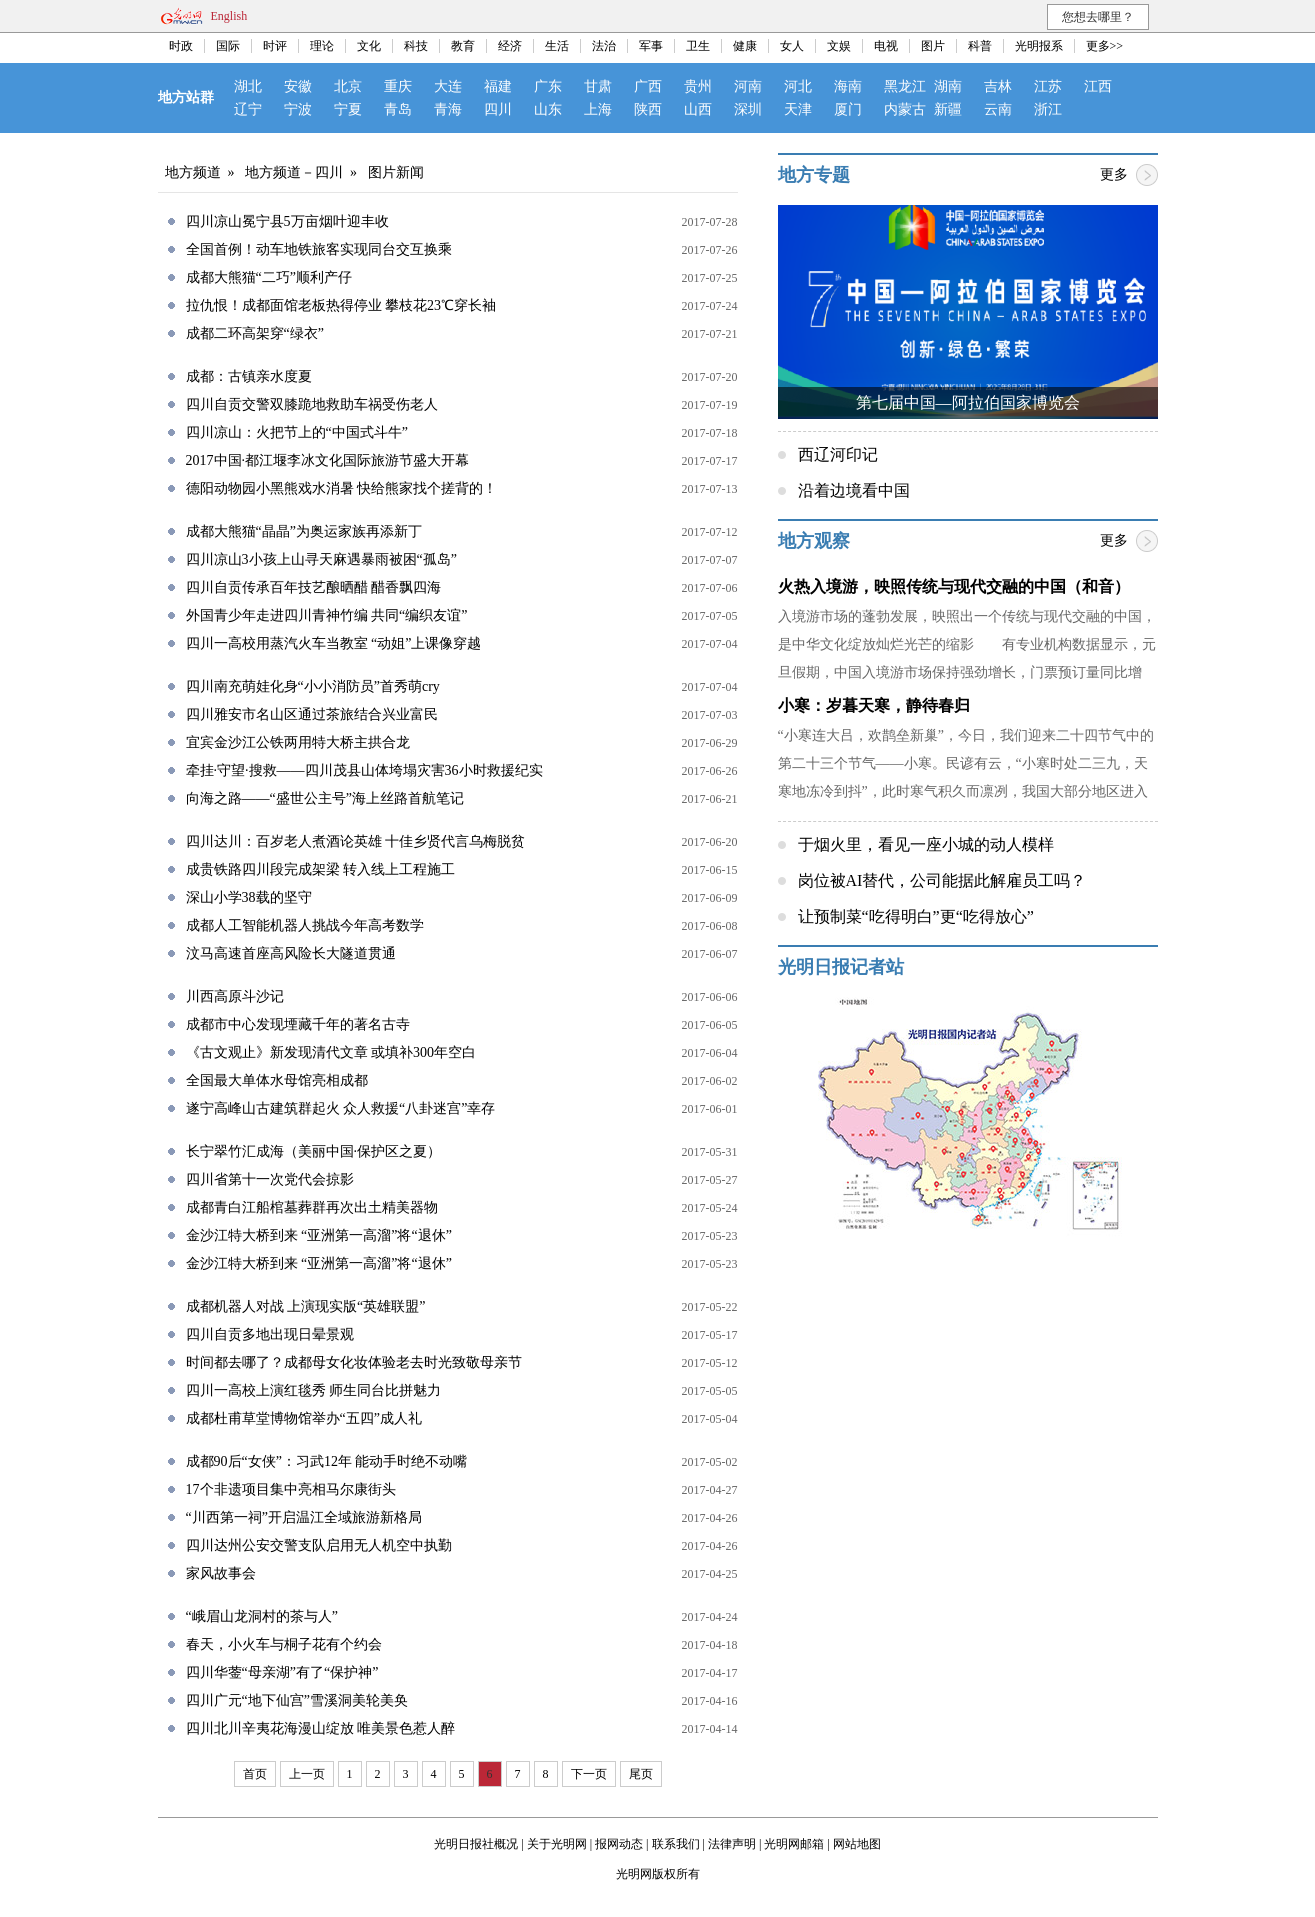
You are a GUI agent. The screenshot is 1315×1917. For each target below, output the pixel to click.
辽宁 (248, 109)
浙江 (1048, 109)
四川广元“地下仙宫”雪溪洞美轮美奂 (297, 1700)
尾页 (641, 1774)
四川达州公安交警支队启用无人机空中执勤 (319, 1545)
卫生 (698, 46)
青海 (448, 109)
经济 (510, 46)
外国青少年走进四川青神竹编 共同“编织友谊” (327, 615)
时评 (275, 46)
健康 (745, 46)
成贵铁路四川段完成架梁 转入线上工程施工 (321, 869)
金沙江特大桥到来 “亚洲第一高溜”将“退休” (319, 1235)
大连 (448, 86)
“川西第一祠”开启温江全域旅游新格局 (304, 1517)
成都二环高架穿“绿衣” (255, 333)
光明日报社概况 (476, 1844)
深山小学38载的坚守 (249, 897)
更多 (1114, 174)
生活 (557, 46)
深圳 (748, 109)
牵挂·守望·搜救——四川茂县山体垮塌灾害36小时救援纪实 (364, 770)
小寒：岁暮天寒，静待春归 (874, 705)
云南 (998, 109)
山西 (698, 109)
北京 (348, 86)
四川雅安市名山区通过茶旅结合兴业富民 (312, 714)
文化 (369, 46)
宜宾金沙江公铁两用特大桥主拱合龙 (298, 742)
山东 (548, 109)
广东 (548, 86)
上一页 (307, 1774)
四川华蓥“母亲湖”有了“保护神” (282, 1672)
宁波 (298, 109)
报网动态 (619, 1844)
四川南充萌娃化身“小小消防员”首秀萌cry (313, 686)
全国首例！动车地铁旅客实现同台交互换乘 (319, 249)
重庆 (398, 86)
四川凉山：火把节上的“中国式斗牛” (297, 432)
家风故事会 (221, 1573)
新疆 (948, 109)
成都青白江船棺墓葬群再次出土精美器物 (312, 1207)
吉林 (998, 86)
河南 (748, 86)
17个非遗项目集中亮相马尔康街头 (291, 1489)
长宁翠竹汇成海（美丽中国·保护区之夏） (314, 1151)
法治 (604, 46)
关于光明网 (557, 1844)
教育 (463, 46)
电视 (886, 46)
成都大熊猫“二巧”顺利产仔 (269, 277)
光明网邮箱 (794, 1844)
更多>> (1105, 46)
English (229, 16)
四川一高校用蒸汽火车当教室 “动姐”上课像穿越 (334, 643)
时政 (181, 46)
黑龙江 (905, 86)
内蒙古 (905, 109)
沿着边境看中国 (854, 490)
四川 (498, 109)
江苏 (1048, 86)
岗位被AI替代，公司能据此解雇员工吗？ (942, 880)
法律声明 (732, 1844)
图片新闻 (396, 172)
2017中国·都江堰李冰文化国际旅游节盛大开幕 (328, 460)
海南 (848, 86)
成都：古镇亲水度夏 (249, 376)
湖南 (948, 86)
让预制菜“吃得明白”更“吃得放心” (916, 916)
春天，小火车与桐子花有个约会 (284, 1644)
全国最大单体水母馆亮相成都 (277, 1080)
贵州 (698, 86)
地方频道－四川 (294, 172)
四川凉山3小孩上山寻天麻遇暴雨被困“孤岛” (321, 559)
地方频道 (193, 172)
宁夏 (348, 109)
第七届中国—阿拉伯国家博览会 (968, 402)
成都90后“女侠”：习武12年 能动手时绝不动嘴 (327, 1461)
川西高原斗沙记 (235, 996)
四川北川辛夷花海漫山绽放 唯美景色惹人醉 (321, 1728)
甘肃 (598, 86)
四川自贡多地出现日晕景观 (270, 1334)
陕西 (648, 109)
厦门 (848, 109)
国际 (228, 46)
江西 (1098, 86)
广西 (648, 86)
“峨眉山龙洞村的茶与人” (262, 1616)
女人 (792, 46)
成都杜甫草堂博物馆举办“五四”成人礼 (304, 1418)
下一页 (589, 1774)
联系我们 (676, 1844)
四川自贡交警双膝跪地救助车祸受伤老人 (312, 404)
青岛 (398, 109)
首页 (255, 1774)
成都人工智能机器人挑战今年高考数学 (305, 925)
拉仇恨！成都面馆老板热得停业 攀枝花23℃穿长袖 (341, 305)
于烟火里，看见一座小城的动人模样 (926, 844)
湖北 (248, 86)
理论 (322, 46)
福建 (498, 86)
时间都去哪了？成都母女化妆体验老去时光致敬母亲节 (354, 1362)
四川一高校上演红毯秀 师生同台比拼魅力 (314, 1390)
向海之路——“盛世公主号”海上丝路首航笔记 (325, 798)
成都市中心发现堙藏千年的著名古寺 (298, 1024)
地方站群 (186, 97)
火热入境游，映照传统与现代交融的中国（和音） (954, 586)
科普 (980, 46)
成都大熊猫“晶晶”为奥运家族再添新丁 (304, 531)
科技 (416, 46)
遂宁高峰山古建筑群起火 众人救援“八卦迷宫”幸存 (341, 1108)
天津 (798, 109)
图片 (933, 46)
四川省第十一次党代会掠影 (270, 1179)
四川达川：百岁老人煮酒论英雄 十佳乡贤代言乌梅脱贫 (356, 841)
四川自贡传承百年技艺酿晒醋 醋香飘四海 (314, 587)
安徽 (298, 86)
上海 (598, 109)
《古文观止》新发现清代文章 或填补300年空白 (331, 1052)
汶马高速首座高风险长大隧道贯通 (291, 953)
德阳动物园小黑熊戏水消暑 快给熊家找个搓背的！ (342, 488)
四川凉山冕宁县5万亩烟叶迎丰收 (287, 221)
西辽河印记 (838, 454)
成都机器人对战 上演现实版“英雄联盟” (306, 1306)
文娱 (839, 46)
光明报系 (1039, 46)
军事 (651, 46)
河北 (798, 86)
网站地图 (857, 1844)
